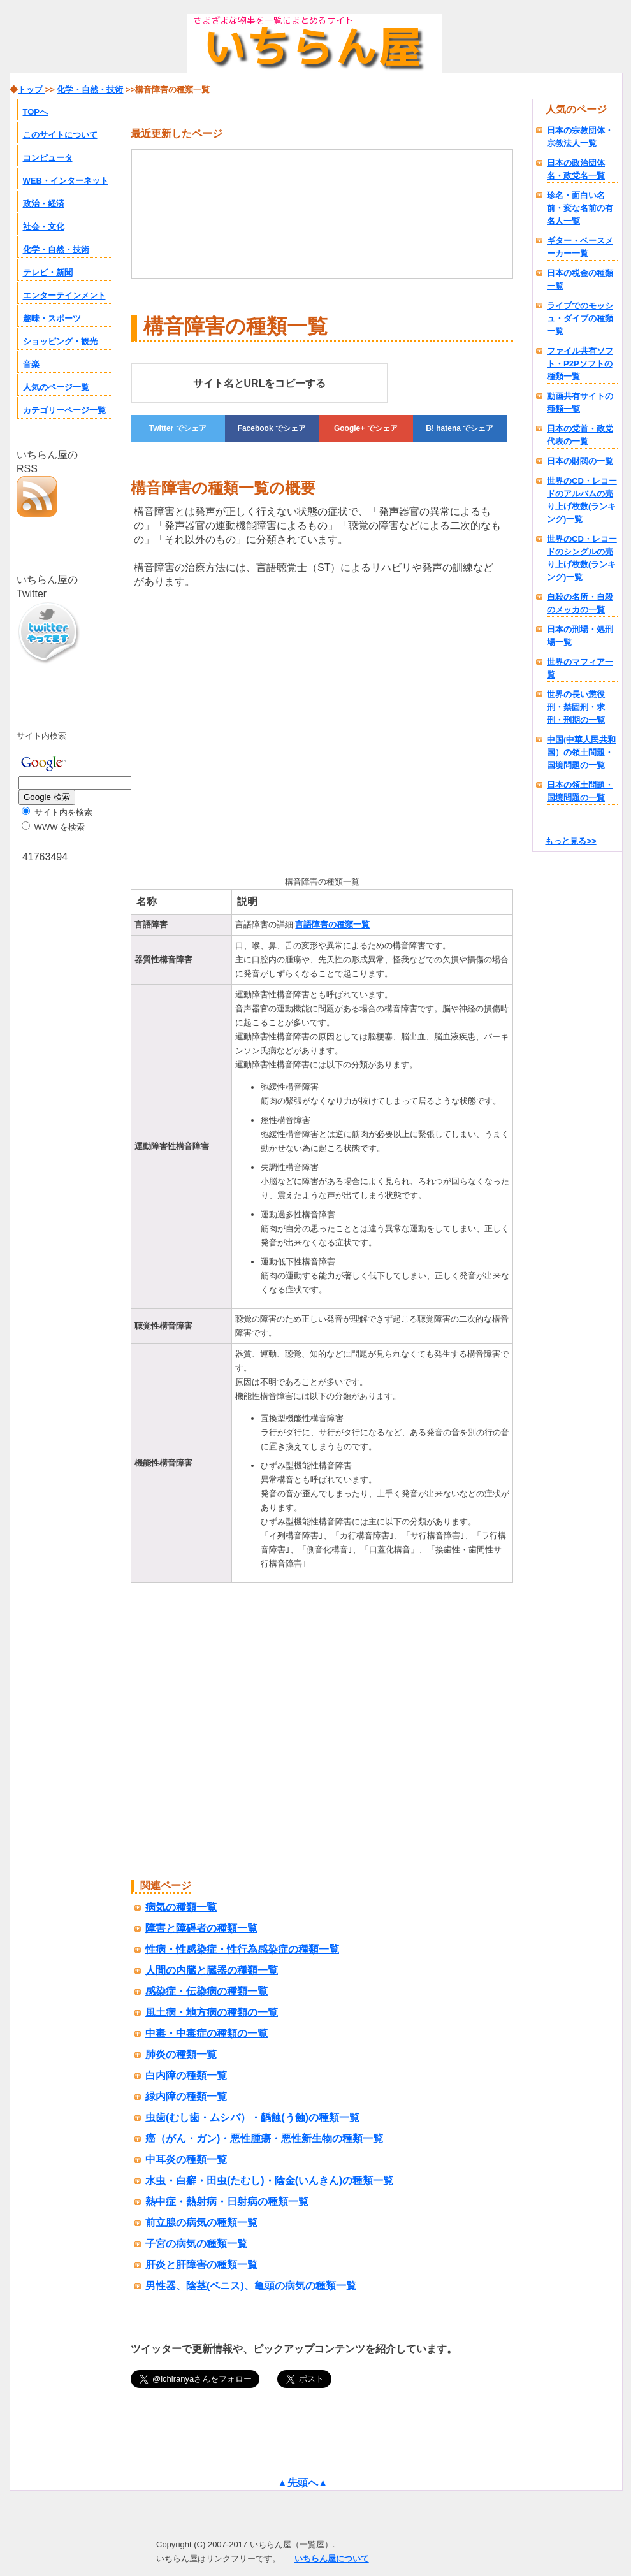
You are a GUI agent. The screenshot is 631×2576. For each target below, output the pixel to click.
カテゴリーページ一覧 (64, 410)
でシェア (178, 428)
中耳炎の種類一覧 (186, 2159)
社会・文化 (43, 226)
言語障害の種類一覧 (332, 924)
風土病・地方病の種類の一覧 (211, 2012)
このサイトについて (60, 135)
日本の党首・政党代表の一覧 (580, 435)
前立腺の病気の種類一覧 (201, 2222)
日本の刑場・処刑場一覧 (580, 636)
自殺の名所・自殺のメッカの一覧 (580, 603)
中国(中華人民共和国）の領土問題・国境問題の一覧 (581, 752)
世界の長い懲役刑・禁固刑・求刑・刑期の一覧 (576, 707)
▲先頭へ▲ (302, 2482)
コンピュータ (48, 158)
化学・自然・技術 (56, 249)
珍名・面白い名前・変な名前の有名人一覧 (580, 208)
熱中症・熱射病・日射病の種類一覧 (226, 2201)
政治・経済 (43, 203)
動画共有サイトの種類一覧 (580, 402)
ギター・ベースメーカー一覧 (580, 247)
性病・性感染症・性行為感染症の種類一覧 (242, 1949)
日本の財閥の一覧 (580, 461)
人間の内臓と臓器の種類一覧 (211, 1970)
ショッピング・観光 (60, 341)
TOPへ (35, 112)
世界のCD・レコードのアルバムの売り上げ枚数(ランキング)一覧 (582, 500)
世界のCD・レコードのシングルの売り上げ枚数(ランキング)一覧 (582, 558)
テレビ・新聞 (48, 272)
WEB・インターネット (65, 180)
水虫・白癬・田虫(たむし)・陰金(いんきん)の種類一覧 (269, 2180)
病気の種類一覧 (181, 1907)
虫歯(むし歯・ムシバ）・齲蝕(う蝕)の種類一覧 (252, 2117)
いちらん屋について (331, 2558)
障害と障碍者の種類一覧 (201, 1928)
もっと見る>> (570, 841)
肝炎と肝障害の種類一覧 (201, 2264)
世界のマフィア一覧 (580, 668)
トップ (31, 89)
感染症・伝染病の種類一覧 (206, 1991)
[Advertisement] (238, 729)
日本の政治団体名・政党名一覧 (576, 169)
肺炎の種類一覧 (181, 2054)
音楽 (31, 364)
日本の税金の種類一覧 (580, 279)
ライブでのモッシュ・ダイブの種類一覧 (580, 318)
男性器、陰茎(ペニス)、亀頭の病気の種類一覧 (250, 2285)
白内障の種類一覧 (186, 2075)
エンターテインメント (64, 295)
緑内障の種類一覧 (186, 2096)
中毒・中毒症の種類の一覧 (206, 2033)
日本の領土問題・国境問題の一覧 (580, 791)
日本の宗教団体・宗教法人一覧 (580, 137)
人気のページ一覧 (56, 387)
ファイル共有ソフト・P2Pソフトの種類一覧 (580, 363)
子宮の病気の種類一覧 (196, 2243)
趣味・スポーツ (52, 318)
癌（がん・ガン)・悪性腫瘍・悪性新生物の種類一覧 (264, 2138)
